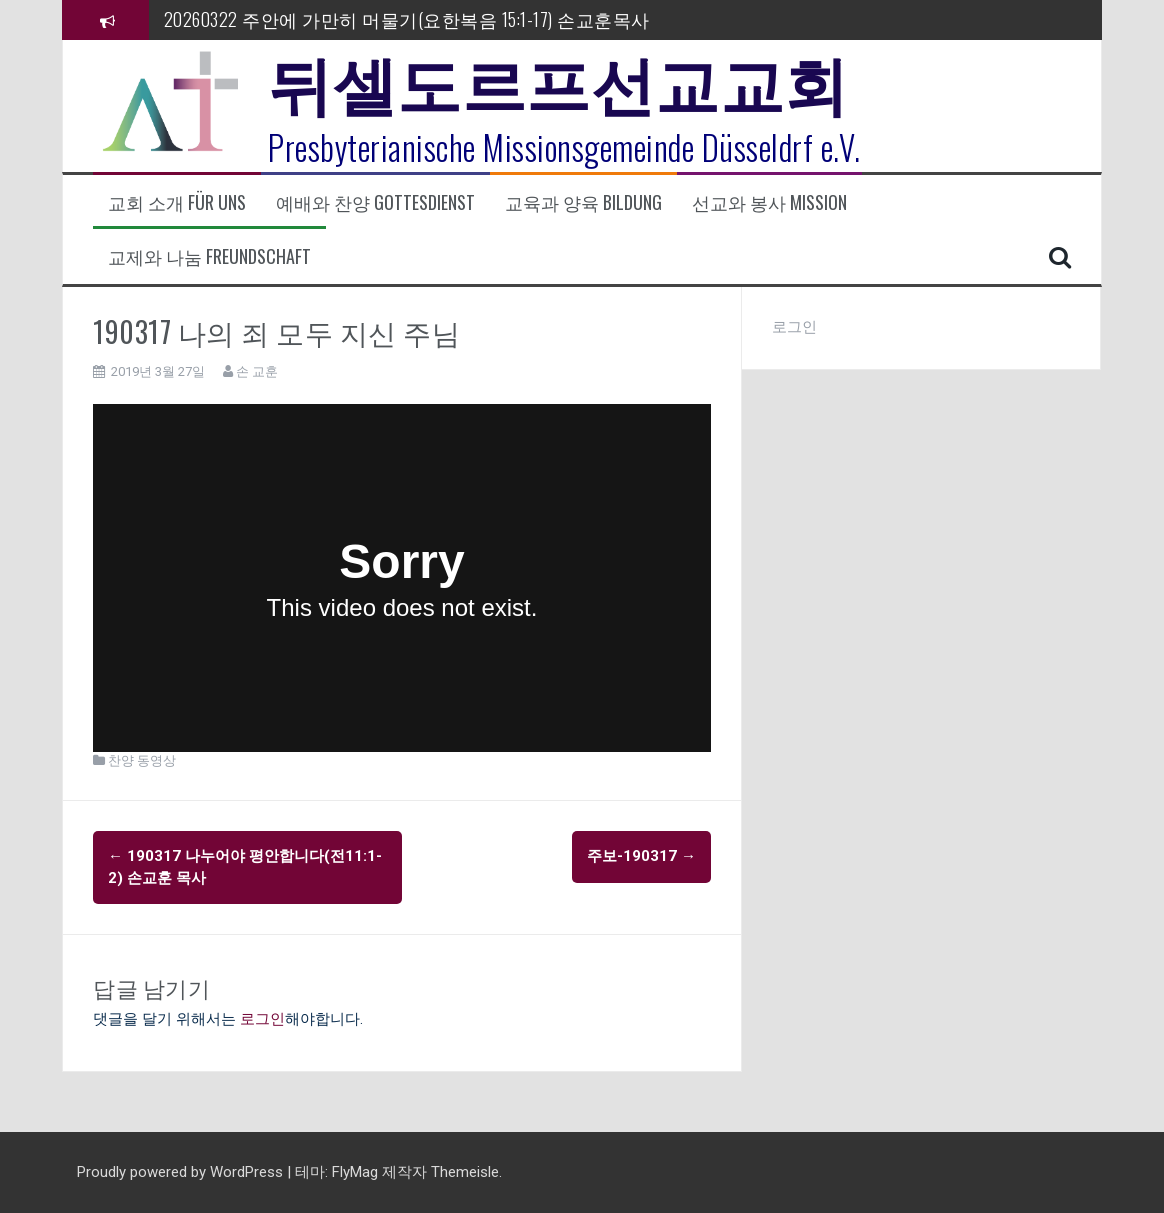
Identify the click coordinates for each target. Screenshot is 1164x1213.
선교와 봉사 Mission (769, 202)
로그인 (262, 1019)
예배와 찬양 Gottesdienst (375, 202)
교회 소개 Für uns (177, 202)
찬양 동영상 (142, 760)
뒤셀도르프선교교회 (558, 80)
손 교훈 (257, 371)
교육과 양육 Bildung (583, 202)
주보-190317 (641, 856)
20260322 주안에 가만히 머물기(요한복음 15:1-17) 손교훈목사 (407, 19)
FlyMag (355, 1172)
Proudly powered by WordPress (182, 1172)
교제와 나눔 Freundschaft (209, 256)
